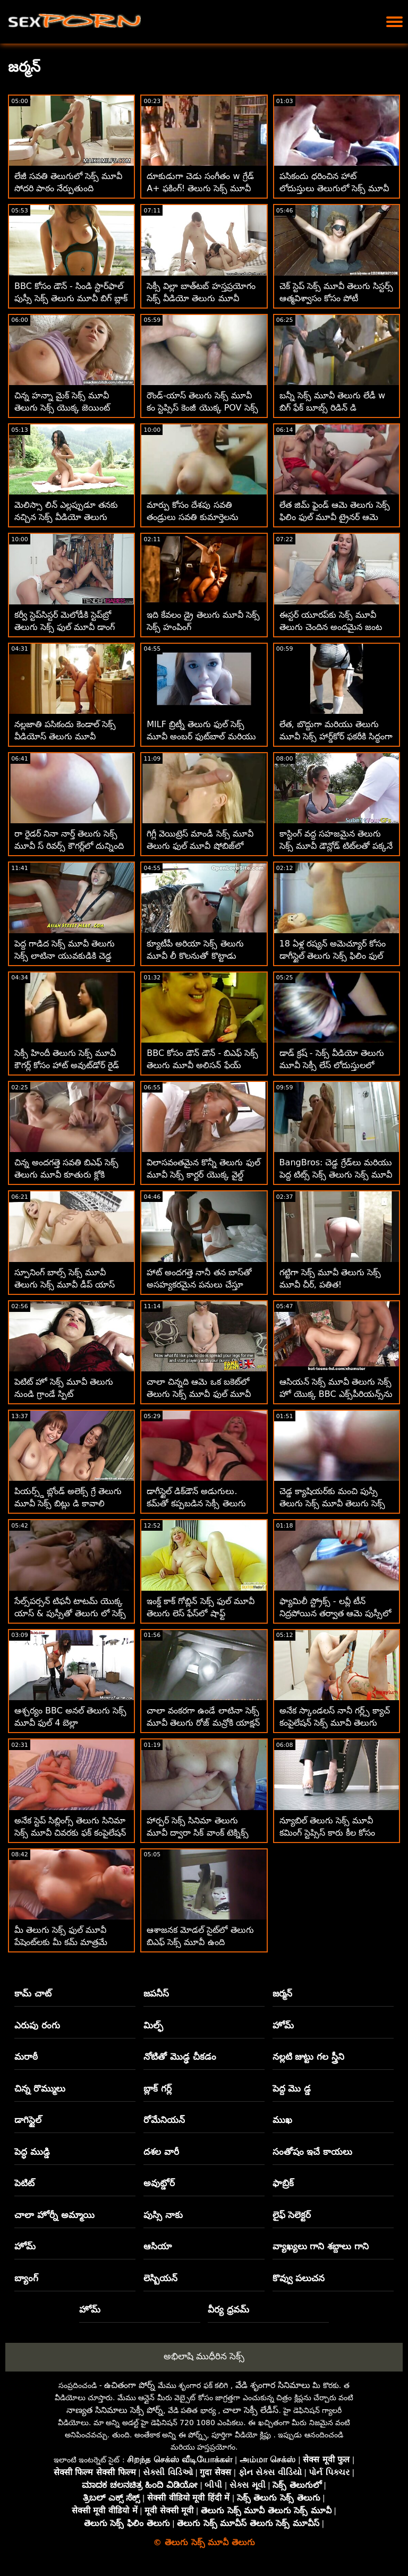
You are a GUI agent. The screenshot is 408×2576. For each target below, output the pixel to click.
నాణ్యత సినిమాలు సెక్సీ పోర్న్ (114, 2410)
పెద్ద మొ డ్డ (292, 2088)
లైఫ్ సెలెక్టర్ (292, 2215)
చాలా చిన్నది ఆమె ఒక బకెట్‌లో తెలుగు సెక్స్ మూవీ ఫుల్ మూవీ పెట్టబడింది (198, 1394)
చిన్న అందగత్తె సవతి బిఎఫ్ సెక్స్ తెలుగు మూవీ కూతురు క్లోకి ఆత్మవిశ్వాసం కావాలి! (66, 1174)
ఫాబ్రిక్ (283, 2183)
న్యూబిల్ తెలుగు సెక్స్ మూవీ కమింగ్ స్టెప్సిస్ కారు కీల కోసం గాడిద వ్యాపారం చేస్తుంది (327, 1832)
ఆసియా (157, 2246)
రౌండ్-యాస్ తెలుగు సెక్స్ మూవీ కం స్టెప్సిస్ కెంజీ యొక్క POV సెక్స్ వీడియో (202, 407)
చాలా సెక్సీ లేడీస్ (250, 2410)
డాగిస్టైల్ (27, 2119)
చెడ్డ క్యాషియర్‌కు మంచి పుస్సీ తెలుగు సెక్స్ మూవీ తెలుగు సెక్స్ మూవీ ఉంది (332, 1503)
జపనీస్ (156, 1993)
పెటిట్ (24, 2183)
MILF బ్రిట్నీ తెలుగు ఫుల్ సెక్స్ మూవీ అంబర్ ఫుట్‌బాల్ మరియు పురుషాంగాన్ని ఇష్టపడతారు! (201, 736)
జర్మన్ (282, 1993)
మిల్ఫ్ (153, 2025)
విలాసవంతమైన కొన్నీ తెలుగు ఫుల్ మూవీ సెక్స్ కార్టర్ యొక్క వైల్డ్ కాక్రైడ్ (203, 1174)
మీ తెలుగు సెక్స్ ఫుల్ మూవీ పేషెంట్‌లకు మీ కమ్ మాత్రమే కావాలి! (60, 1942)
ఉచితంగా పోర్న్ (129, 2385)
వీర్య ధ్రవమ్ (228, 2309)
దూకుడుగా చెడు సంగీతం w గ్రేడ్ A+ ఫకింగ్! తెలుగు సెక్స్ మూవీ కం (200, 188)
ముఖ (282, 2119)
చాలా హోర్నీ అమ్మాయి (54, 2215)
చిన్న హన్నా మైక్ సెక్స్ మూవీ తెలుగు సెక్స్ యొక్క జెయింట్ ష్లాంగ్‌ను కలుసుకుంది (62, 407)
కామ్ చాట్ (33, 1993)
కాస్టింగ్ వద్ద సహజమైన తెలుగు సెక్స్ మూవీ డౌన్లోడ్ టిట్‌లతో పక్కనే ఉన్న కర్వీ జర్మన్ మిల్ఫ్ (336, 846)
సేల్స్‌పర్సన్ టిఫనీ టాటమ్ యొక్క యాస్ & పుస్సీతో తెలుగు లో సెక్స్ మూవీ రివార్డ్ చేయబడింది (70, 1613)
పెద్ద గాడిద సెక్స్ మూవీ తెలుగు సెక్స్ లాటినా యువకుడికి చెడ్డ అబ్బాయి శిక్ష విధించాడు (64, 956)
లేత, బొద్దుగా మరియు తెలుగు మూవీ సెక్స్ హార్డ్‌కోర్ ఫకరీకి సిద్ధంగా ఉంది (336, 736)
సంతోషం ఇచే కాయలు (313, 2151)
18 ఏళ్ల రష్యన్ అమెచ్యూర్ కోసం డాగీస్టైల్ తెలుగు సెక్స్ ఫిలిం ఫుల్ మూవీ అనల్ (332, 956)
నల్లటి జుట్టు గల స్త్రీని (309, 2056)
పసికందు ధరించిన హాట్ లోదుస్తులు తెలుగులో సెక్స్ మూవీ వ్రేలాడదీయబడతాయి (334, 188)
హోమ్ (283, 2025)
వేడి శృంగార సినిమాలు (272, 2385)
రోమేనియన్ (164, 2119)
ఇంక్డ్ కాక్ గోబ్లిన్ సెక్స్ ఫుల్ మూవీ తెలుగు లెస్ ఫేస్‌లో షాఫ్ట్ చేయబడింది (200, 1613)
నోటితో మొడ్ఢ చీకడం (179, 2056)
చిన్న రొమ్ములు (39, 2088)
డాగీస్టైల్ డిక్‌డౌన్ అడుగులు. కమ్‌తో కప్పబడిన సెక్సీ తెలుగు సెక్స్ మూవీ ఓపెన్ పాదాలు (196, 1503)
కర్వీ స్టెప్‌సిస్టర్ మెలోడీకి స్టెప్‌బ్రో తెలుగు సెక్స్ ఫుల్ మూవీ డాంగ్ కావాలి (64, 627)
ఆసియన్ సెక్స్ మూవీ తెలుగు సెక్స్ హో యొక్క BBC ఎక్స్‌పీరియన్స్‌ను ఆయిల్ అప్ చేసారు (336, 1394)
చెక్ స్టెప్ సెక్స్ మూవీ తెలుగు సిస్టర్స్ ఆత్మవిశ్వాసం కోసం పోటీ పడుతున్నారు (336, 298)
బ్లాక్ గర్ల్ (157, 2088)
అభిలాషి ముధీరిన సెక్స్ (204, 2356)
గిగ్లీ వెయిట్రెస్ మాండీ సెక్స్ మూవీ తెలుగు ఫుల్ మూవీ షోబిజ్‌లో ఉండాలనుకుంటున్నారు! (200, 846)
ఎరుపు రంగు (37, 2025)
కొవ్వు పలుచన (299, 2278)
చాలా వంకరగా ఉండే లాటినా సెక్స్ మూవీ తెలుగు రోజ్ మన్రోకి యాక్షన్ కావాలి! (203, 1722)
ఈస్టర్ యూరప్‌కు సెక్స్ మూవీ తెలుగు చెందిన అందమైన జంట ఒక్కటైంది (330, 627)
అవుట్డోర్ (159, 2183)
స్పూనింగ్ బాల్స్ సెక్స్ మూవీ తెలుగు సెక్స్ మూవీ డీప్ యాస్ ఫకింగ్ (64, 1284)
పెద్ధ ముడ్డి (32, 2151)
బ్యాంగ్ (26, 2278)
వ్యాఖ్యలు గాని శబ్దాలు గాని (321, 2246)
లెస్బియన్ (160, 2278)
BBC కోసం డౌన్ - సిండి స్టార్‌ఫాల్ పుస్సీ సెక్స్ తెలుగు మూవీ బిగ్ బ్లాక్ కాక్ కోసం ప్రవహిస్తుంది (71, 298)
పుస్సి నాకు (163, 2215)
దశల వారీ (161, 2151)
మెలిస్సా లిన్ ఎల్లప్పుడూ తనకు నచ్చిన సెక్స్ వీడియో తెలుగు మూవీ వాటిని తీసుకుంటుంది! (66, 517)
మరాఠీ (26, 2056)
